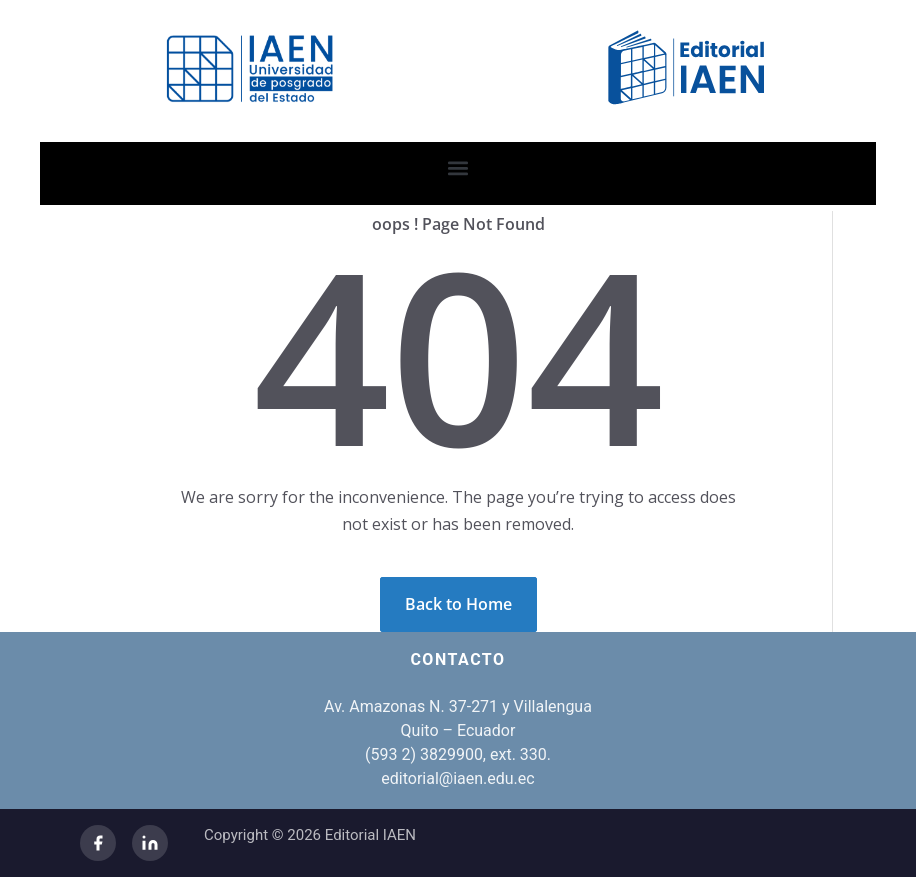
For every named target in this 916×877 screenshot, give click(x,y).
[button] (458, 168)
